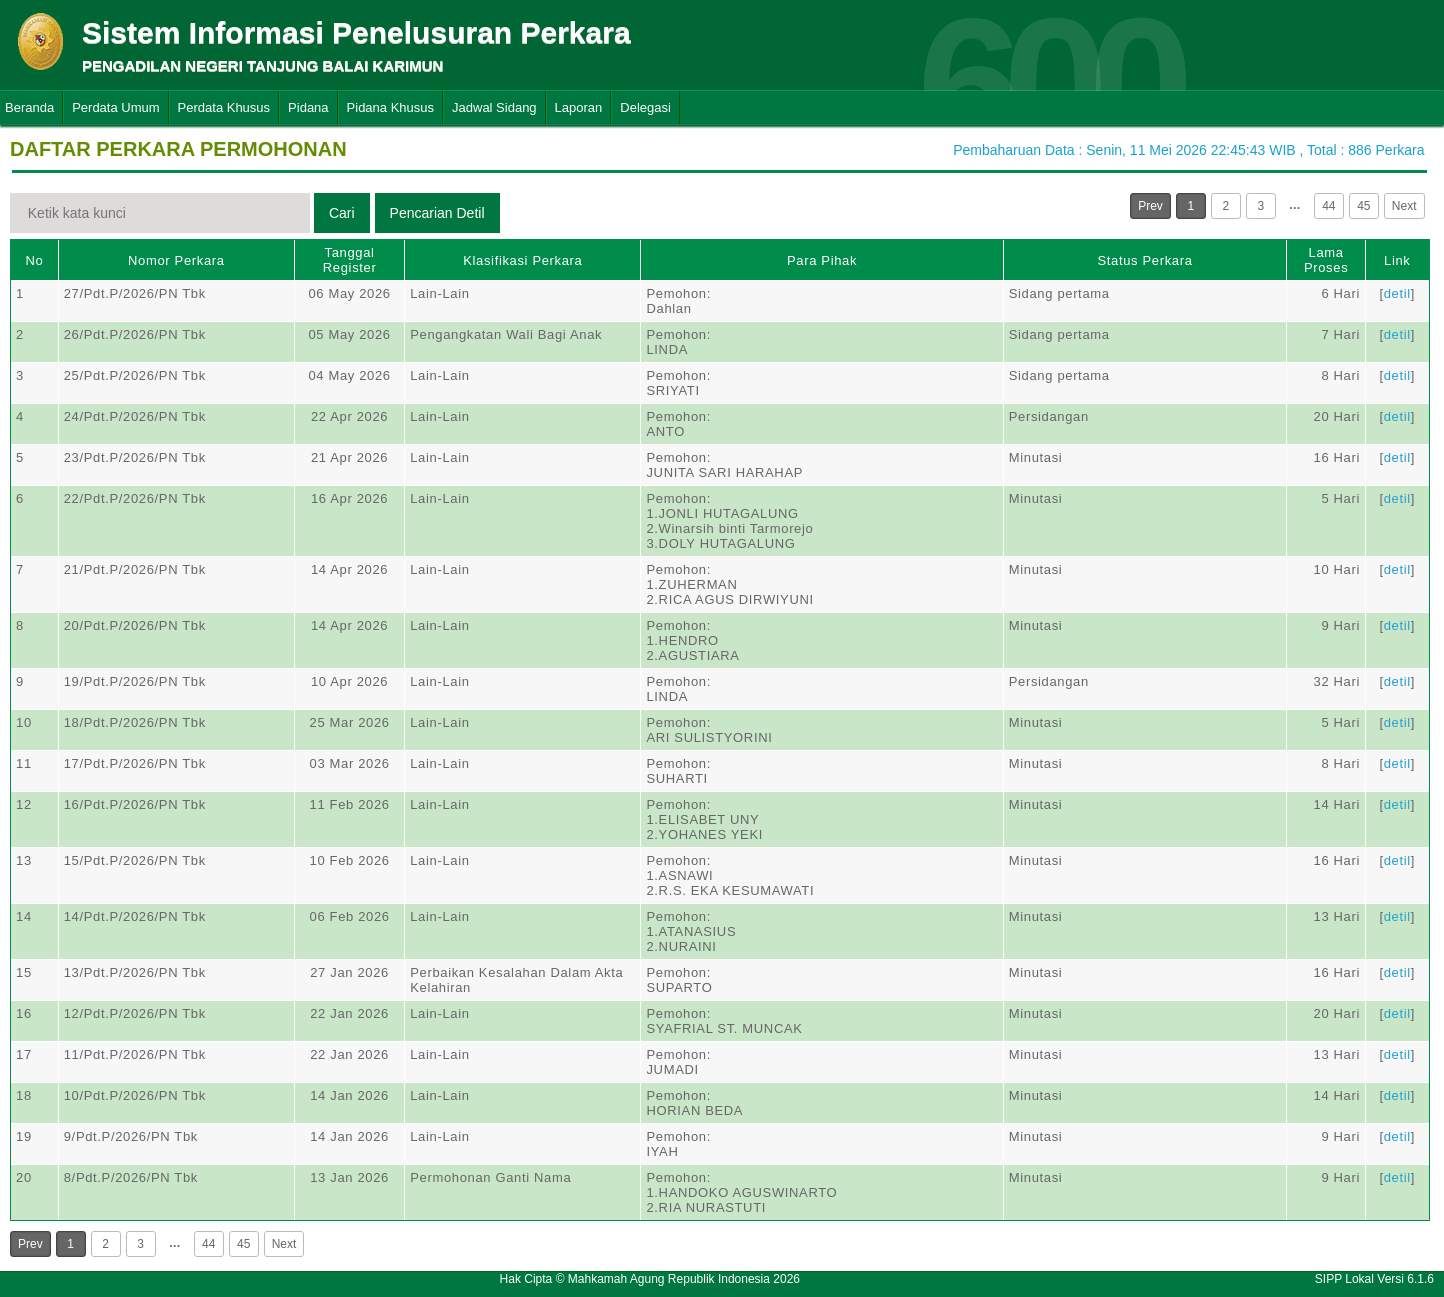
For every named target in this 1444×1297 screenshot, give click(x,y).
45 (1363, 206)
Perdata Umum (115, 107)
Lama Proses (1326, 260)
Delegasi (645, 107)
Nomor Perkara (176, 260)
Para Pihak (822, 260)
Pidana (308, 107)
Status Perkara (1144, 260)
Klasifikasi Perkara (522, 260)
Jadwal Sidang (494, 107)
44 (1328, 206)
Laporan (579, 107)
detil (1397, 293)
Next (1404, 206)
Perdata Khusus (224, 107)
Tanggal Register (350, 260)
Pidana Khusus (390, 107)
